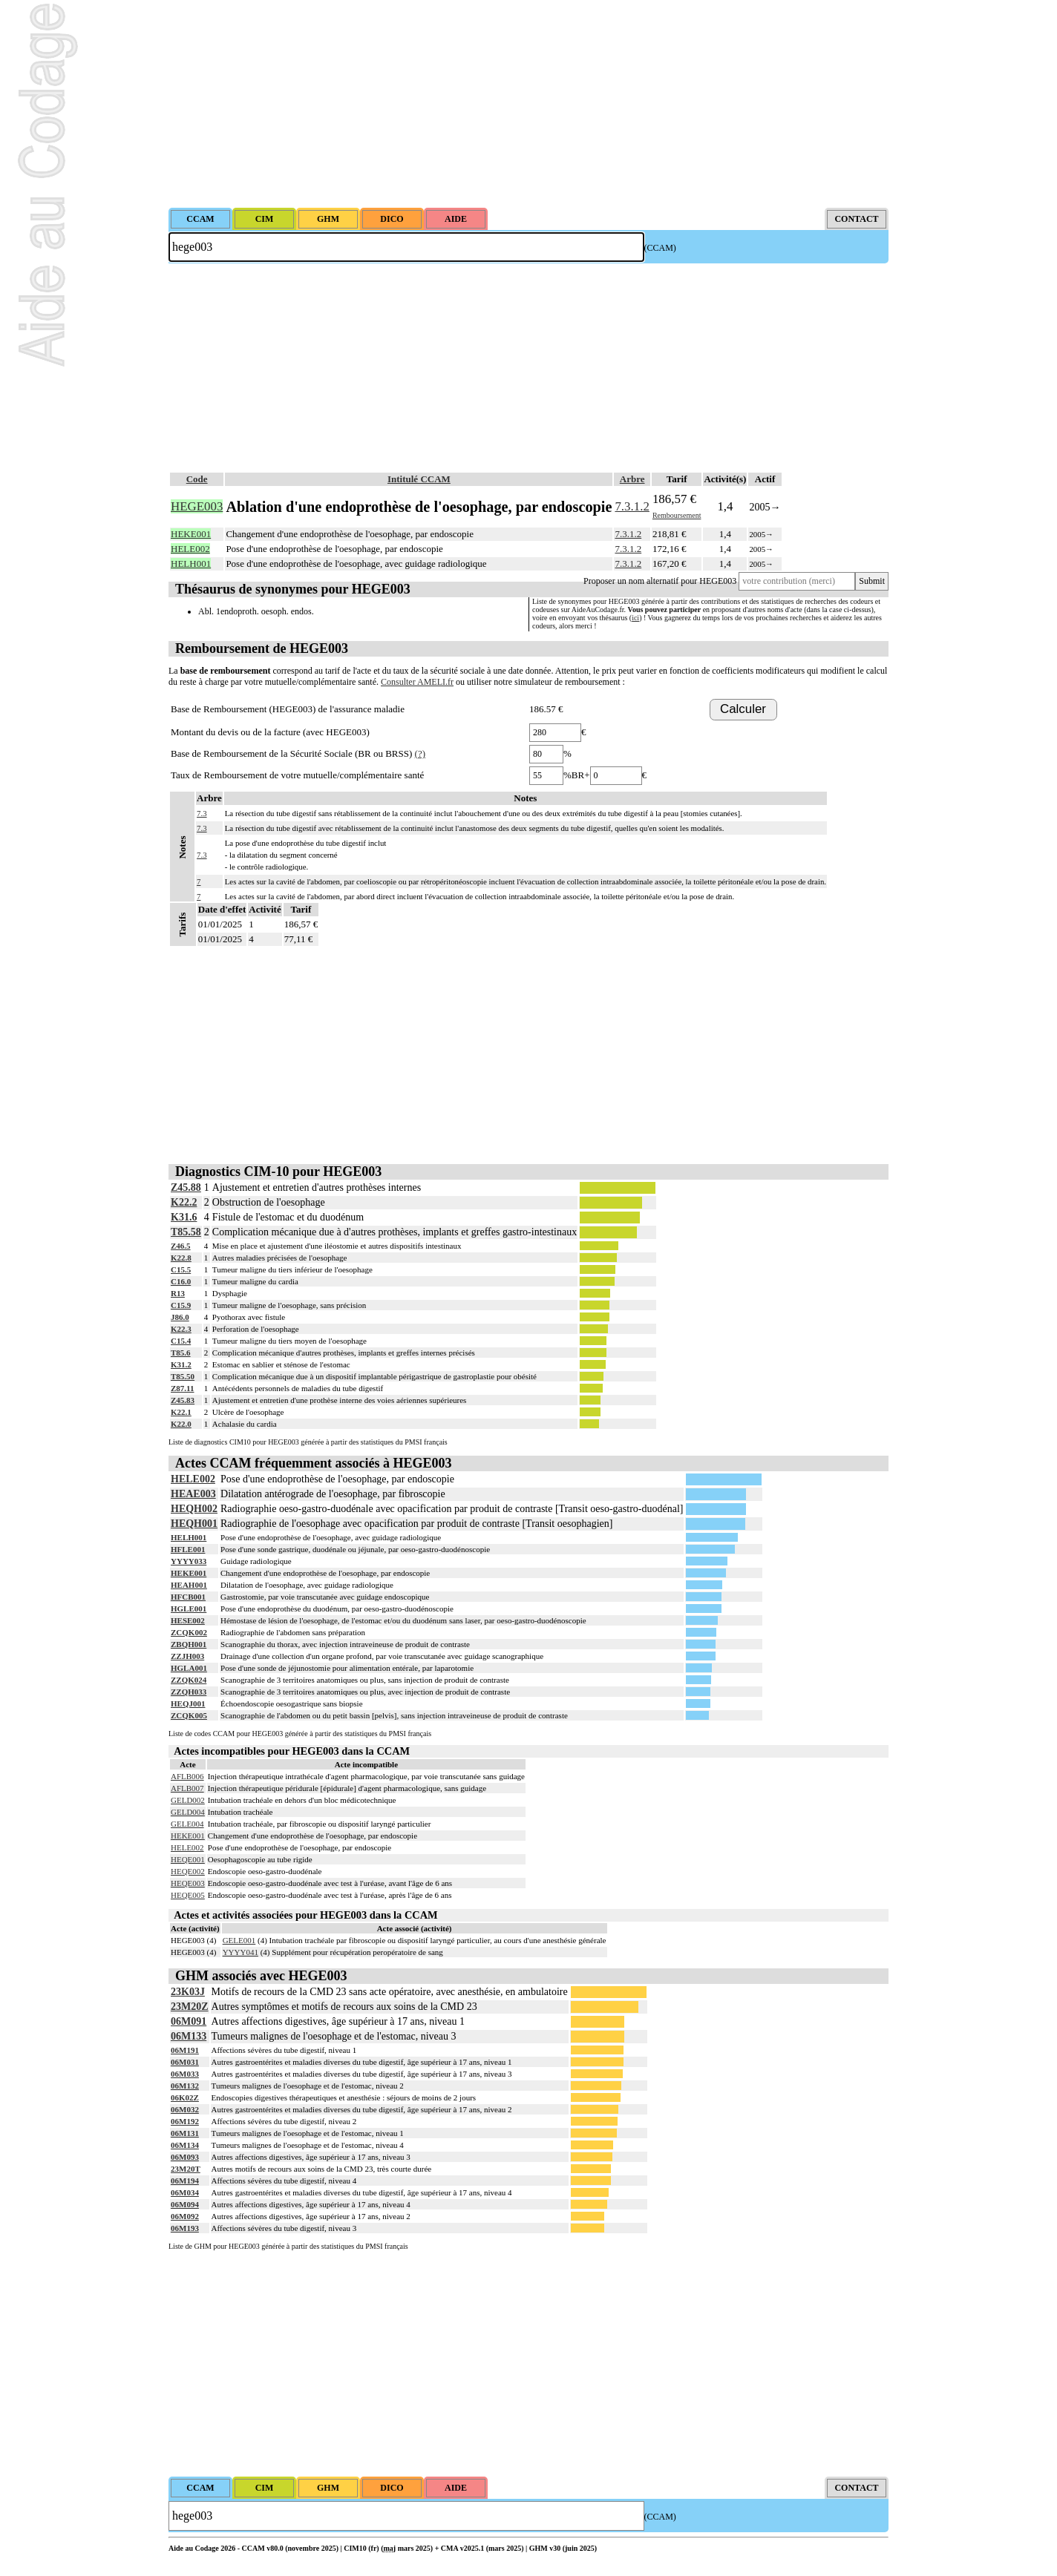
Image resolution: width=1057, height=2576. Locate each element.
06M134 (185, 2144)
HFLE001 (188, 1549)
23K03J (188, 1991)
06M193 (185, 2228)
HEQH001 (194, 1523)
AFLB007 (187, 1788)
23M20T (185, 2168)
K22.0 (181, 1423)
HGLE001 (188, 1608)
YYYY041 (240, 1952)
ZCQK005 (189, 1715)
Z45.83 (182, 1400)
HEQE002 (188, 1871)
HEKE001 (188, 1572)
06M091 (188, 2021)
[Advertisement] (528, 104)
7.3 (202, 813)
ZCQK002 (189, 1632)
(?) (420, 753)
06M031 (185, 2061)
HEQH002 (194, 1508)
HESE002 (188, 1620)
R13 (178, 1293)
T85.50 (182, 1376)
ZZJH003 (187, 1656)
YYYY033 (188, 1561)
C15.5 (181, 1269)
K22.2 (184, 1202)
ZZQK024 (188, 1679)
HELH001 (188, 1537)
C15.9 (181, 1305)
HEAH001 (189, 1584)
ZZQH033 (188, 1691)
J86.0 (180, 1316)
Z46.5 (181, 1245)
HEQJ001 (188, 1703)
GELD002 (188, 1799)
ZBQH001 (188, 1644)
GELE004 (187, 1823)
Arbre (632, 478)
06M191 (185, 2050)
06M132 (185, 2085)
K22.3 (181, 1328)
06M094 (185, 2204)
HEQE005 (188, 1894)
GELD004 (188, 1811)
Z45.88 (186, 1187)
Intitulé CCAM (419, 478)
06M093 (185, 2156)
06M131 (185, 2133)
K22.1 (181, 1411)
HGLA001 (189, 1667)
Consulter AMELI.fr (417, 682)
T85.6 (181, 1352)
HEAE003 (193, 1493)
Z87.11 (182, 1388)
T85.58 (186, 1232)
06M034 (185, 2192)
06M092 (185, 2216)
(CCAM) (660, 248)
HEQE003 (188, 1883)
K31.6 (184, 1217)
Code (197, 478)
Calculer (743, 709)
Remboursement (676, 515)
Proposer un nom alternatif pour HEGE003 (659, 581)
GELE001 (239, 1940)
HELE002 (193, 1479)
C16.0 (181, 1281)
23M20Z (190, 2006)
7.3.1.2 (632, 506)
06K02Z (185, 2097)
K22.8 (181, 1257)
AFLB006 (187, 1776)
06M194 (185, 2180)
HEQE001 (188, 1859)
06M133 (188, 2036)
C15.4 (181, 1340)
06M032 (185, 2109)
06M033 (185, 2073)
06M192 (185, 2121)
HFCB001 (188, 1596)
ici (635, 618)
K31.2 (181, 1364)
